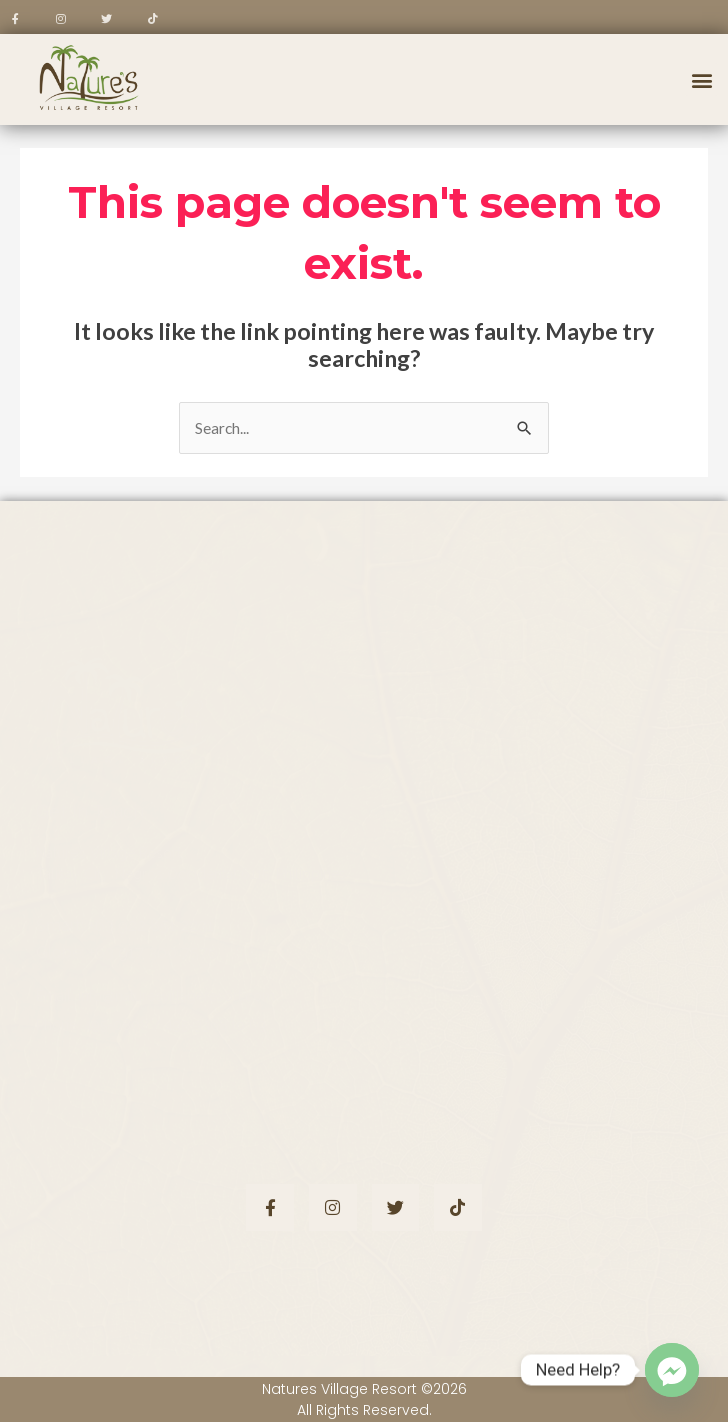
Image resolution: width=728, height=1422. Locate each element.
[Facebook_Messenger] (672, 1370)
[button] (701, 79)
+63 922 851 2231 (151, 925)
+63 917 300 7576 (153, 952)
